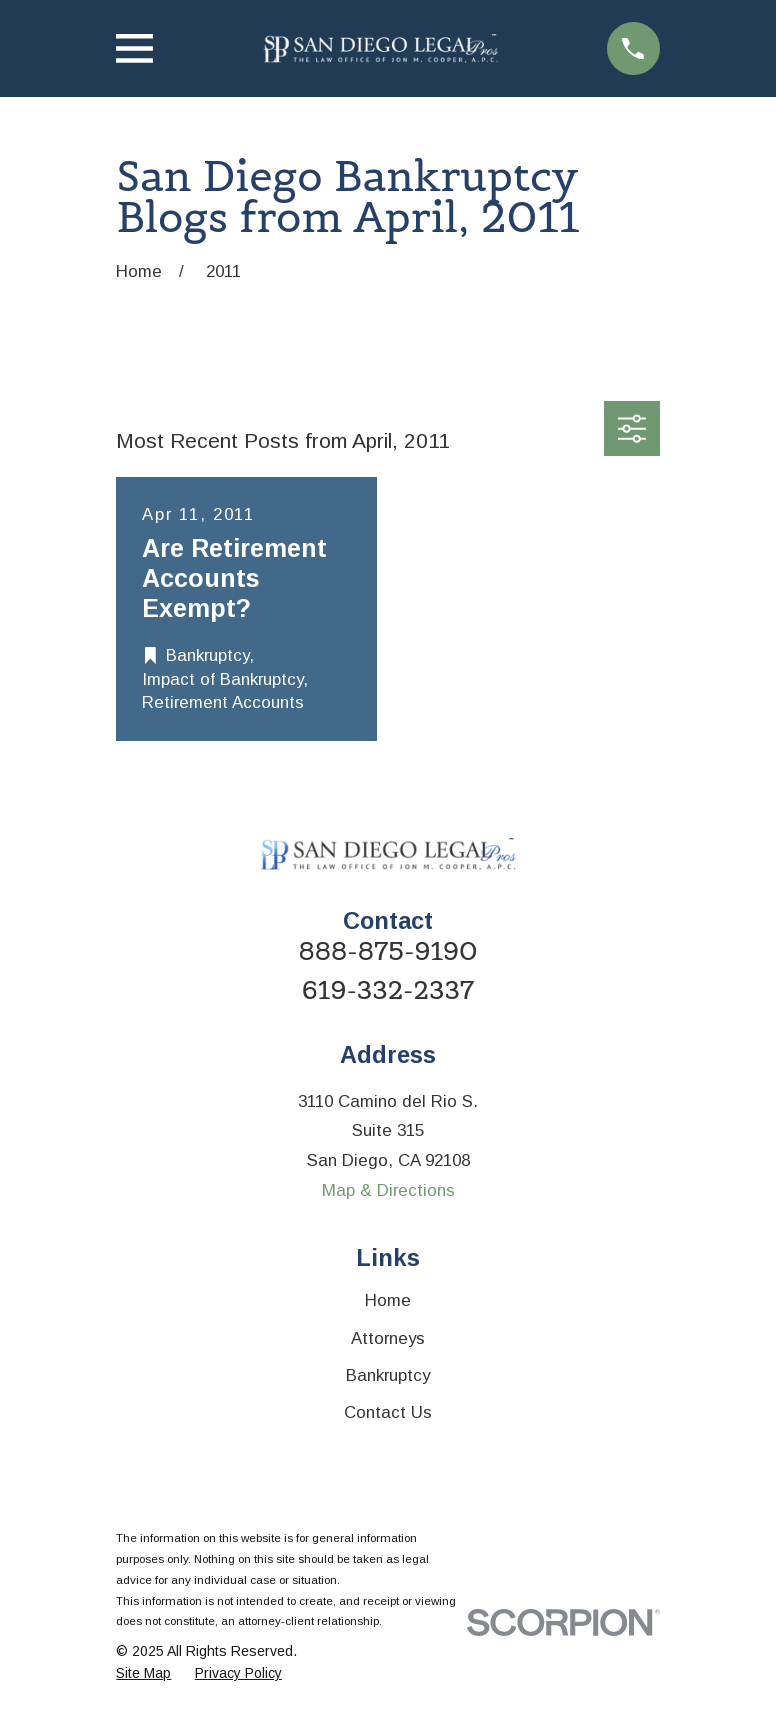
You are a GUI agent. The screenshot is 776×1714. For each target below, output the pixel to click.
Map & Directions (388, 1190)
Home (388, 1300)
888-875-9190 (387, 951)
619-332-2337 (388, 990)
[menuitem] (143, 1674)
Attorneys (388, 1338)
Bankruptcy (388, 1375)
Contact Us (388, 1412)
